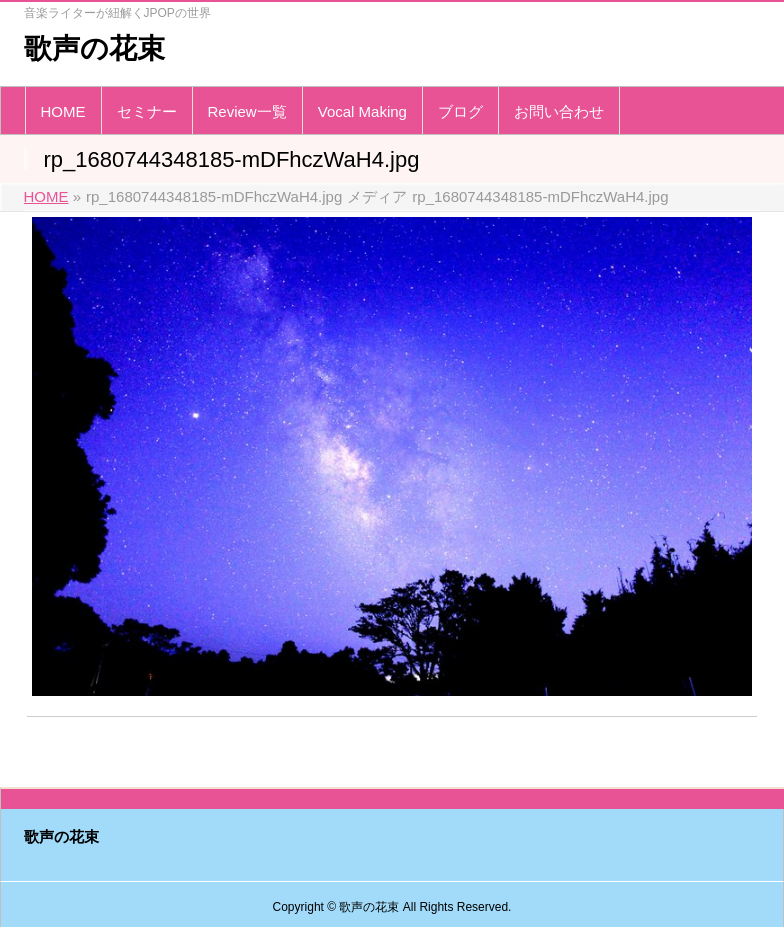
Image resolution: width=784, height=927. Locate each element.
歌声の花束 (94, 48)
